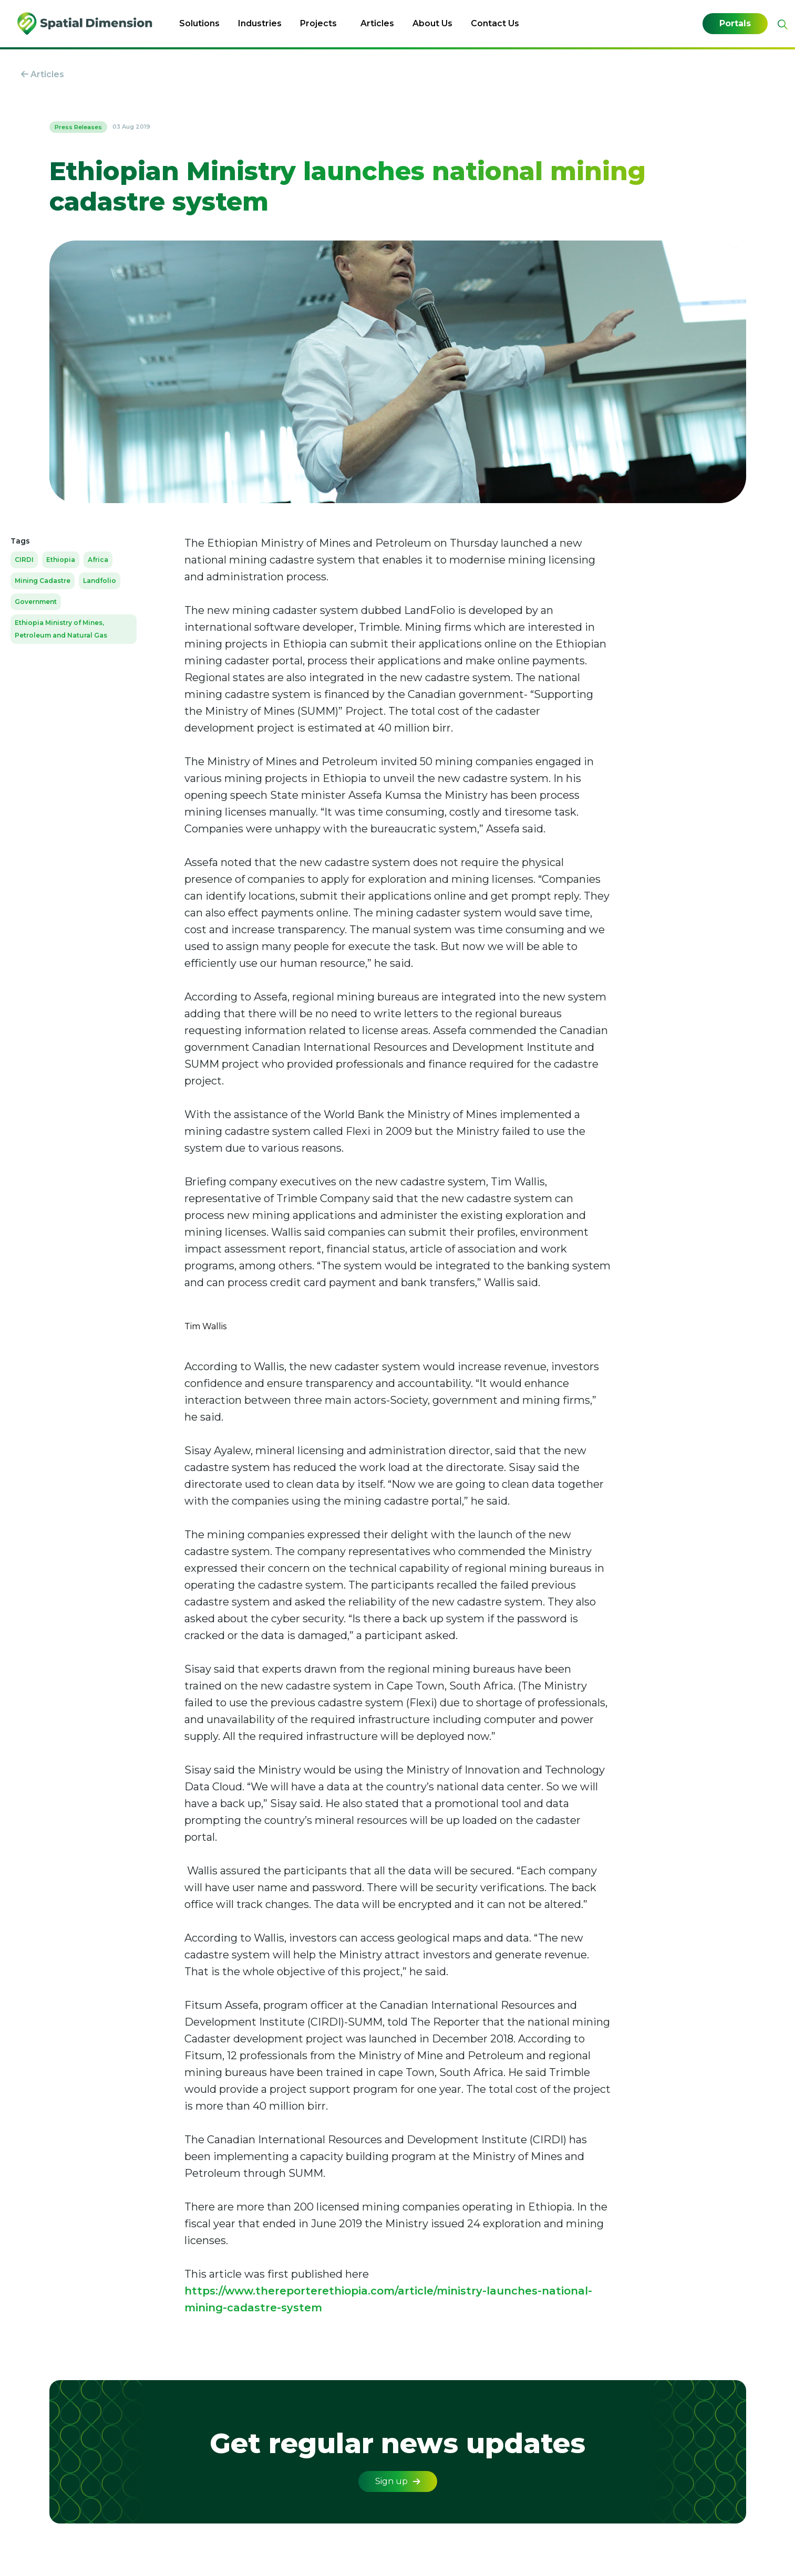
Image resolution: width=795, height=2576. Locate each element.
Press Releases (78, 127)
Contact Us (495, 23)
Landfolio (99, 581)
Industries (260, 23)
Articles (377, 23)
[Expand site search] (781, 24)
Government (36, 602)
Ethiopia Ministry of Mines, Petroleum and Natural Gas (61, 629)
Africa (98, 560)
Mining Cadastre (42, 581)
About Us (432, 23)
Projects (318, 23)
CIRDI (24, 560)
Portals (735, 23)
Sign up (397, 2481)
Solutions (199, 23)
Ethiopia (60, 560)
